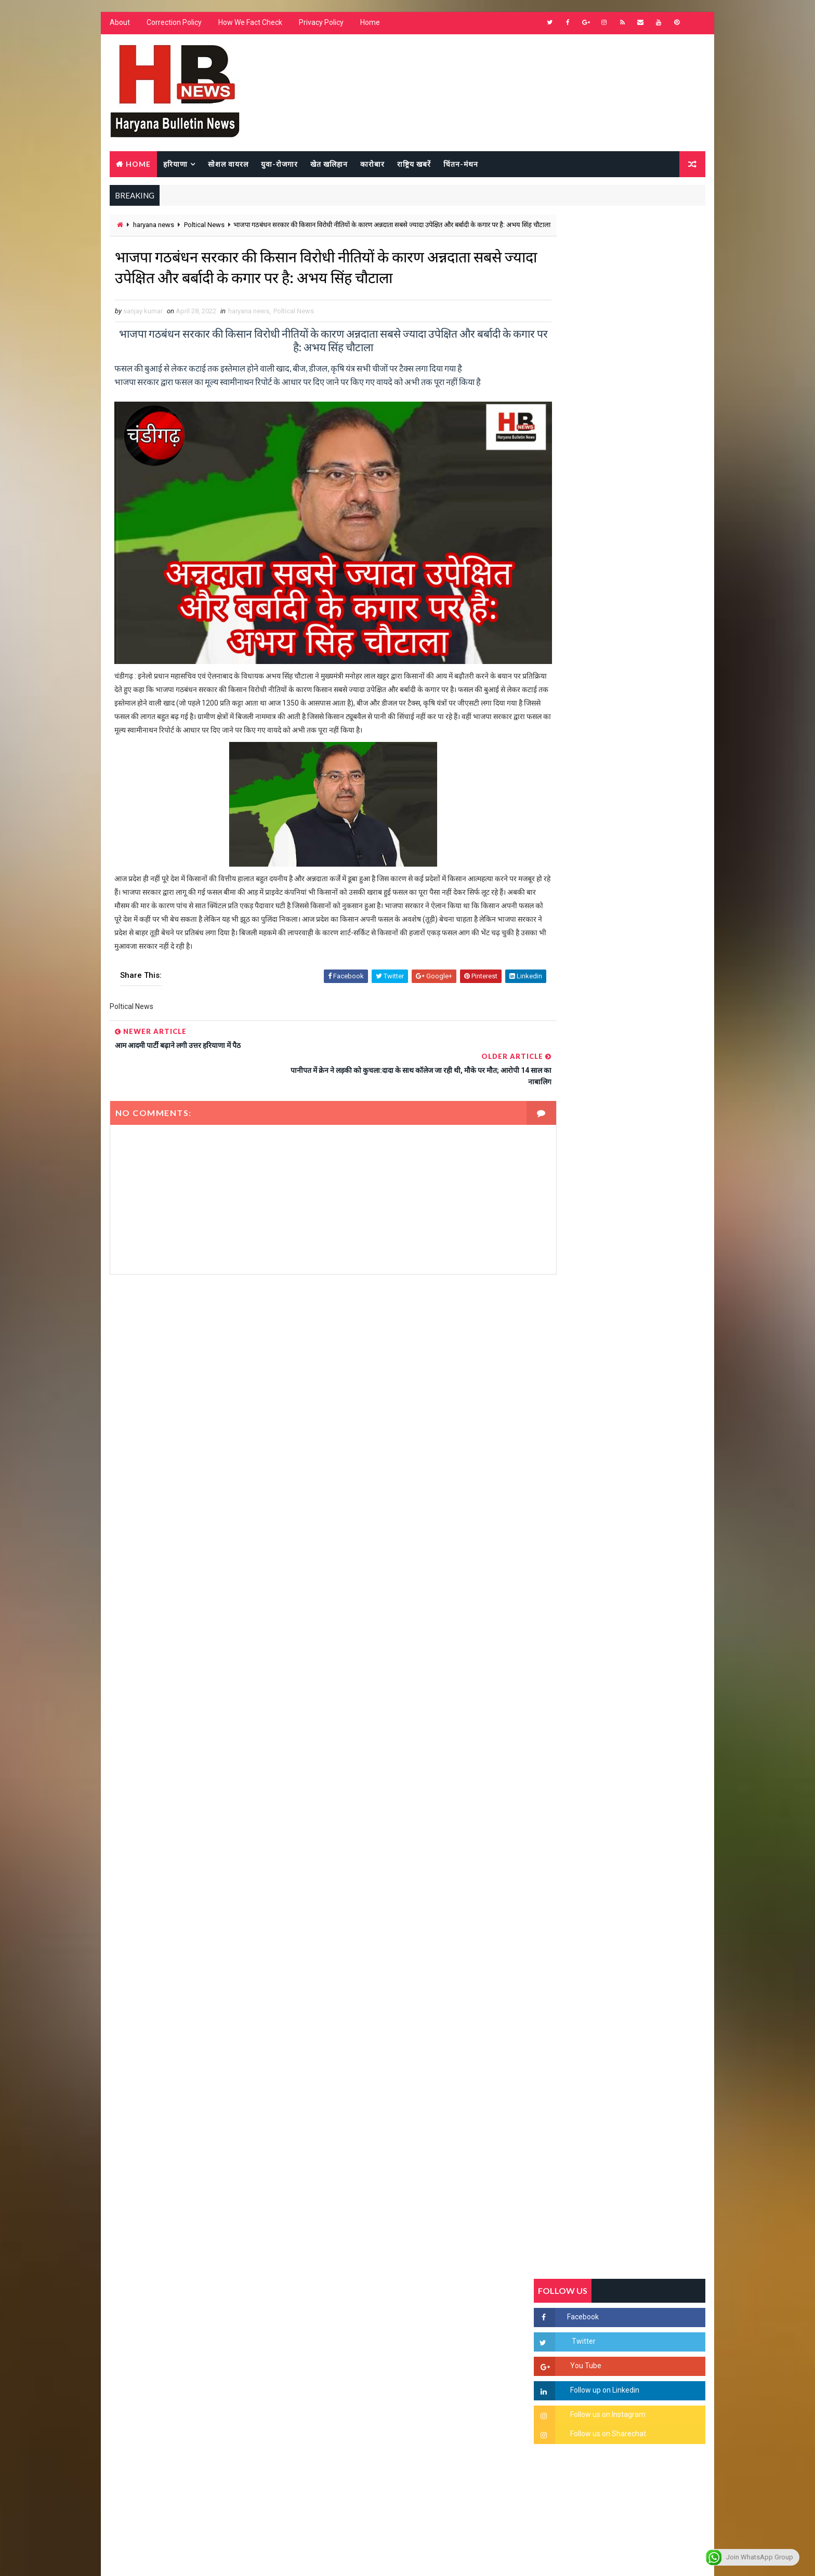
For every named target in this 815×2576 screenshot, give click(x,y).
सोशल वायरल (227, 164)
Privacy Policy (320, 26)
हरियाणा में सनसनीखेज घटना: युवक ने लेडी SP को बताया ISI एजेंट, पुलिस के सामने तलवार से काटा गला (645, 1275)
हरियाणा (174, 164)
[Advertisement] (312, 1399)
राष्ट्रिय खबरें (413, 164)
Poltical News (203, 227)
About (119, 26)
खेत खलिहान (328, 164)
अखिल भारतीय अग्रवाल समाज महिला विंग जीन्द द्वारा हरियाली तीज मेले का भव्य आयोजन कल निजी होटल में (644, 1361)
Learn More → (145, 2271)
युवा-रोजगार (278, 164)
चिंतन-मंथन (459, 164)
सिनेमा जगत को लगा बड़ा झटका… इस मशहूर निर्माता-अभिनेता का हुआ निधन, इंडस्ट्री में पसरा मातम (642, 1530)
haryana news (152, 227)
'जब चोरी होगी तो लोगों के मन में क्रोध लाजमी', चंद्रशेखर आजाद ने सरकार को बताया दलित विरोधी (643, 1231)
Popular (621, 1005)
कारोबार (371, 164)
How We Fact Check (249, 26)
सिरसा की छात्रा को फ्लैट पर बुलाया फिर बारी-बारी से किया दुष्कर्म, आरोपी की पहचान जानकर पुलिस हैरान (644, 1188)
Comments (677, 1005)
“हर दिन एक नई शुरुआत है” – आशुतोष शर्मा (642, 1309)
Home (369, 26)
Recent (563, 1005)
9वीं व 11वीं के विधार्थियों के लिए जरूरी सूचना (645, 1436)
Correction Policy (173, 26)
